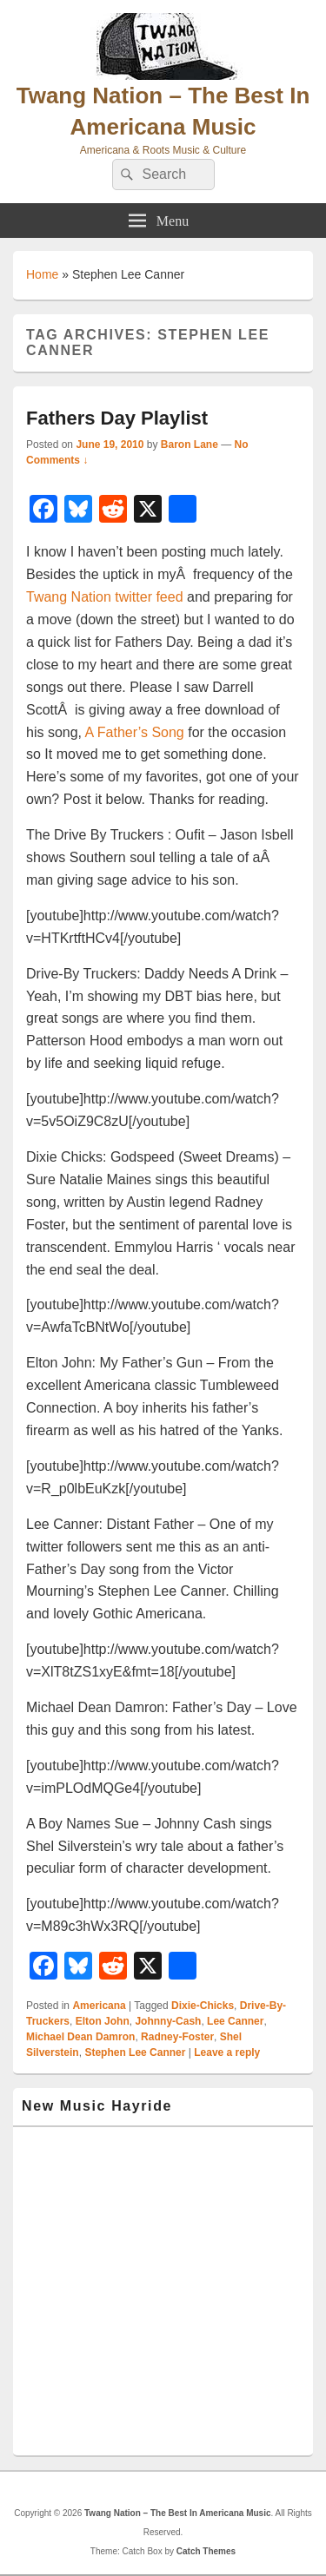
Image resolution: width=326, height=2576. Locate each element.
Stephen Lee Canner (134, 2052)
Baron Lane (189, 444)
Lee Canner (235, 2021)
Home (42, 274)
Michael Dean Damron (80, 2037)
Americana (98, 2006)
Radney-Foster (177, 2037)
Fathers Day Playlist (117, 418)
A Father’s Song (134, 732)
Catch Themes (206, 2551)
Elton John (103, 2021)
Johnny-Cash (168, 2021)
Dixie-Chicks (202, 2006)
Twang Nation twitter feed (104, 597)
